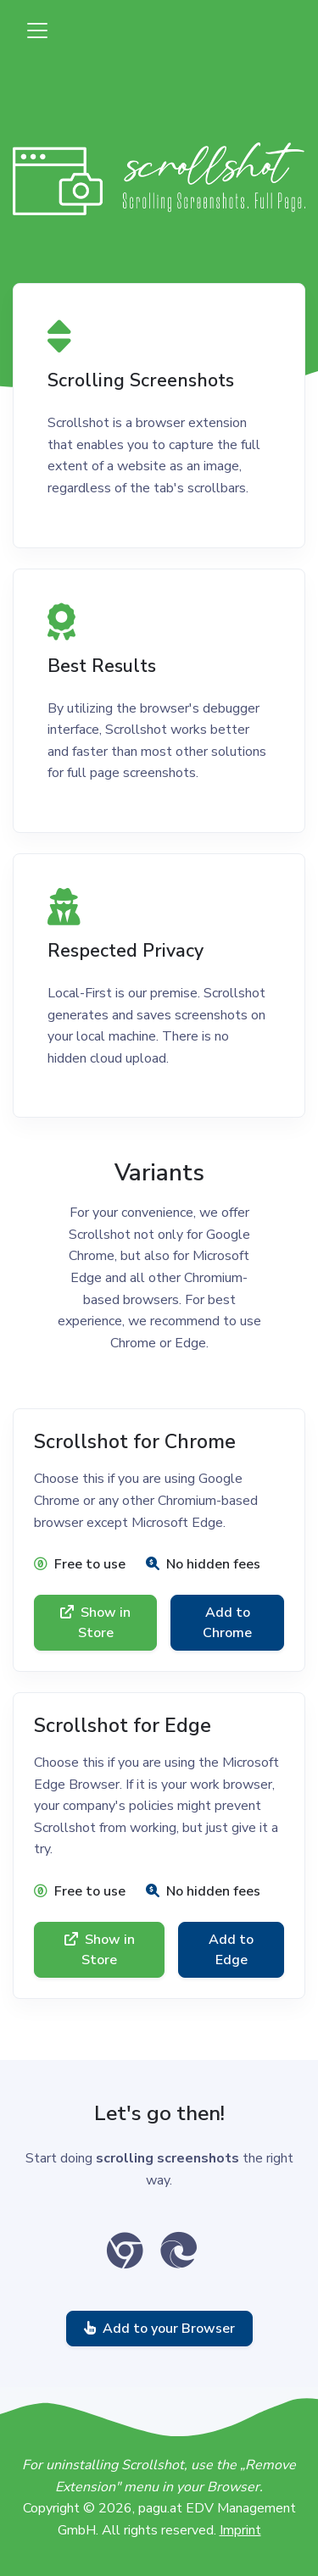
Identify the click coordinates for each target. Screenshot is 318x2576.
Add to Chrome (227, 1622)
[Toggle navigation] (37, 30)
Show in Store (95, 1622)
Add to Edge (231, 1949)
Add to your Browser (159, 2328)
